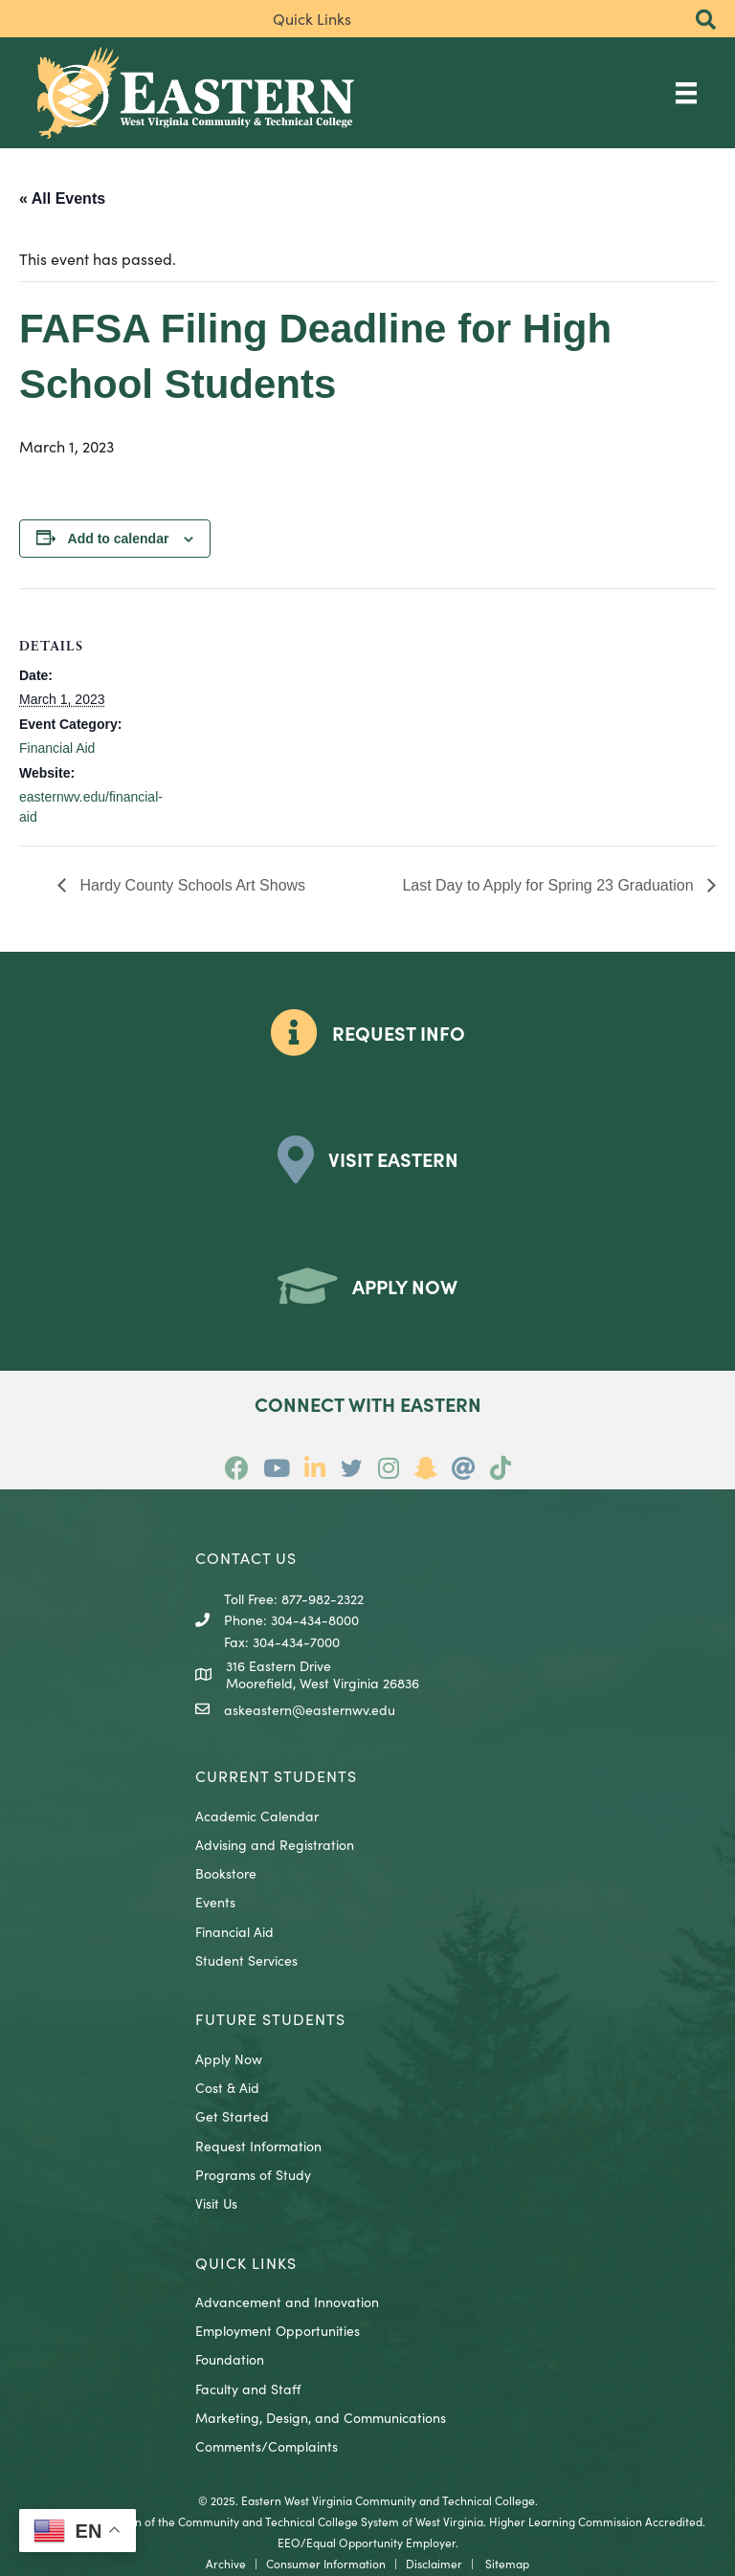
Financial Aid (57, 748)
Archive (226, 2563)
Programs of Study (253, 2174)
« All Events (62, 198)
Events (215, 1901)
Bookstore (225, 1872)
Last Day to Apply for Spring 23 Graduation (550, 885)
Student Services (246, 1960)
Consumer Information (326, 2563)
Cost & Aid (227, 2087)
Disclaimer (434, 2563)
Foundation (229, 2358)
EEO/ (292, 2542)
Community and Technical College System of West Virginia (330, 2521)
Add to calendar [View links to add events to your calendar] (118, 538)
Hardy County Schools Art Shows (190, 885)
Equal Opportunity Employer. (382, 2542)
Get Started (232, 2115)
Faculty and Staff (248, 2388)
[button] (706, 21)
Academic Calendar (257, 1815)
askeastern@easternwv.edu (309, 1709)
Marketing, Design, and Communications (320, 2417)
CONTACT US (246, 1557)
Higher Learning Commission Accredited (595, 2521)
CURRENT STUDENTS (276, 1775)
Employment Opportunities (277, 2330)
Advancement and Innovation (287, 2301)
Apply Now (228, 2058)
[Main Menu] (686, 92)
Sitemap (507, 2563)
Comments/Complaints (266, 2445)
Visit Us (216, 2203)
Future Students (270, 2018)
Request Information (258, 2145)
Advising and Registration (274, 1844)
